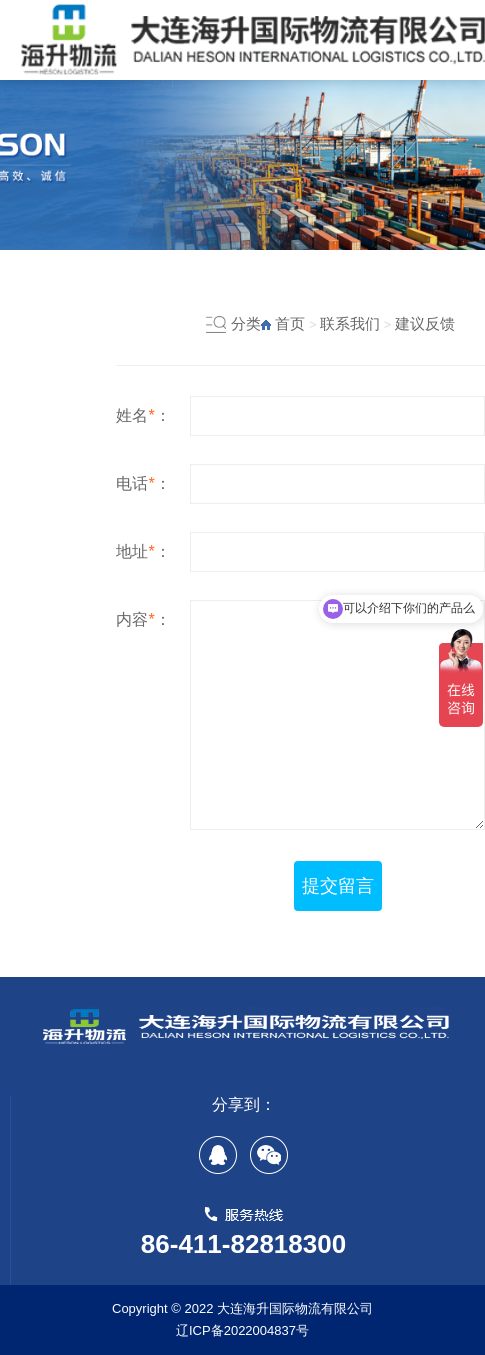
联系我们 (350, 323)
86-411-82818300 (243, 1244)
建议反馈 (425, 323)
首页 (290, 323)
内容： (143, 619)
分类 (246, 323)
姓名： (143, 415)
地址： (143, 551)
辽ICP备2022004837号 (242, 1330)
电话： (143, 483)
